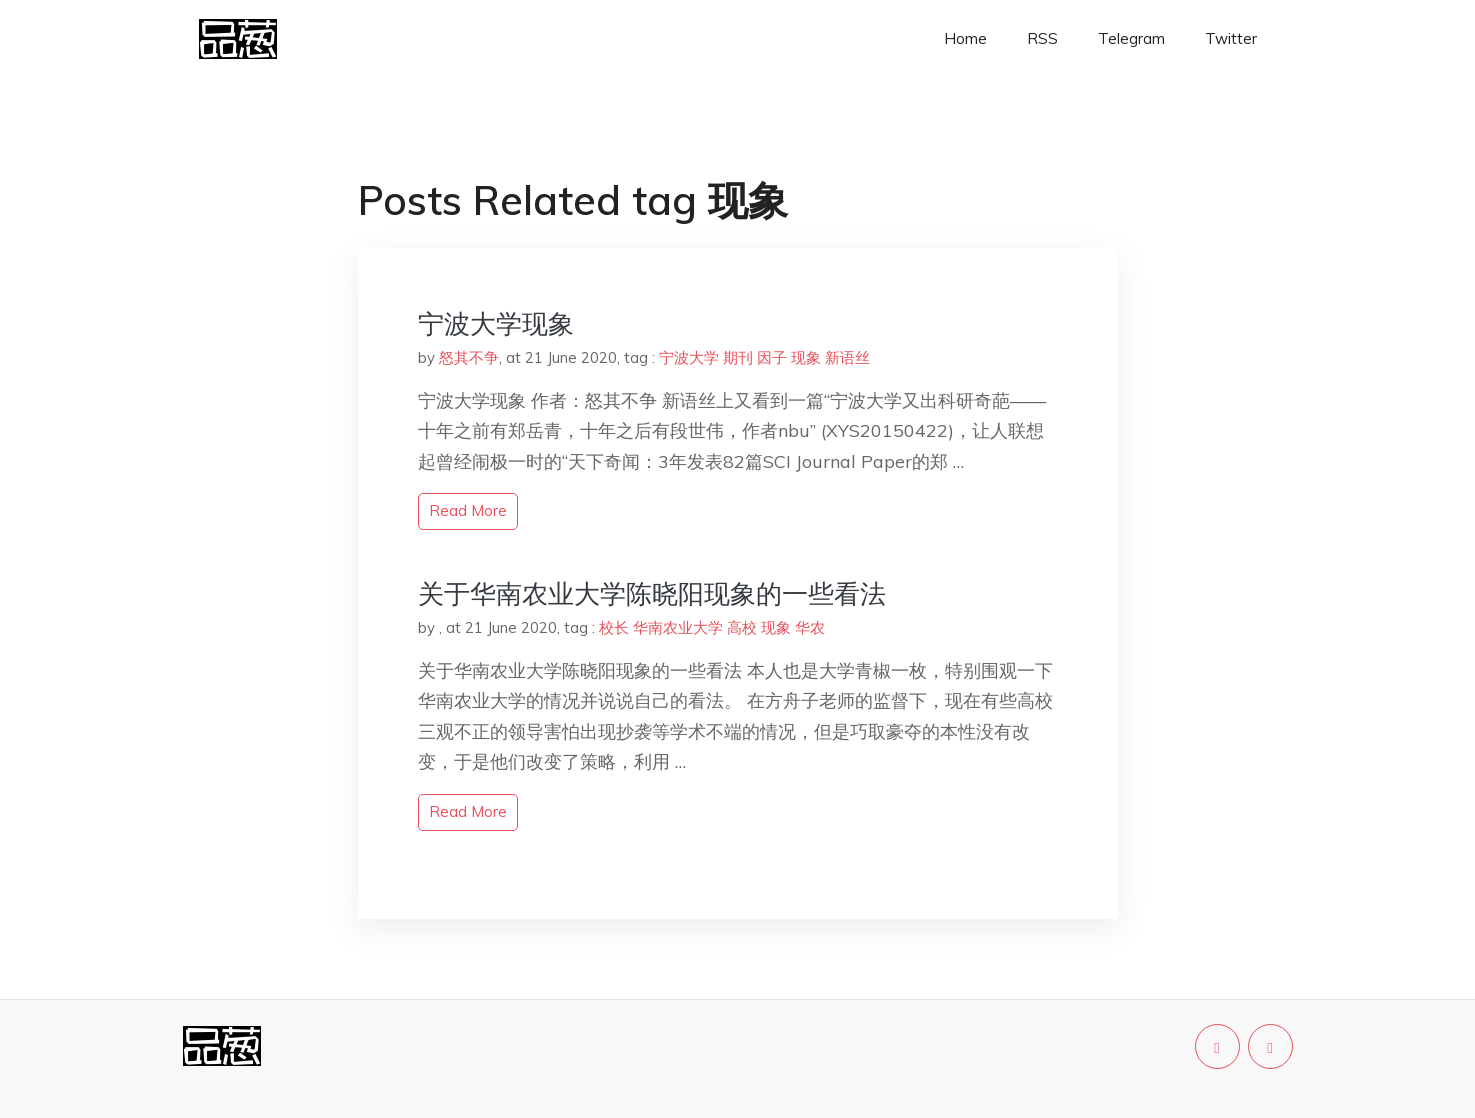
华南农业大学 (678, 627)
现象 (806, 357)
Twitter (1231, 38)
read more (468, 510)
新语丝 (847, 357)
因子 (772, 357)
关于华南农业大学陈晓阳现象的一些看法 (652, 593)
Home (965, 38)
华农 (810, 627)
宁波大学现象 (496, 323)
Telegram (1131, 38)
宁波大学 (689, 357)
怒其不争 (469, 357)
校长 (614, 627)
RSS (1042, 38)
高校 (742, 627)
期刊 (738, 357)
